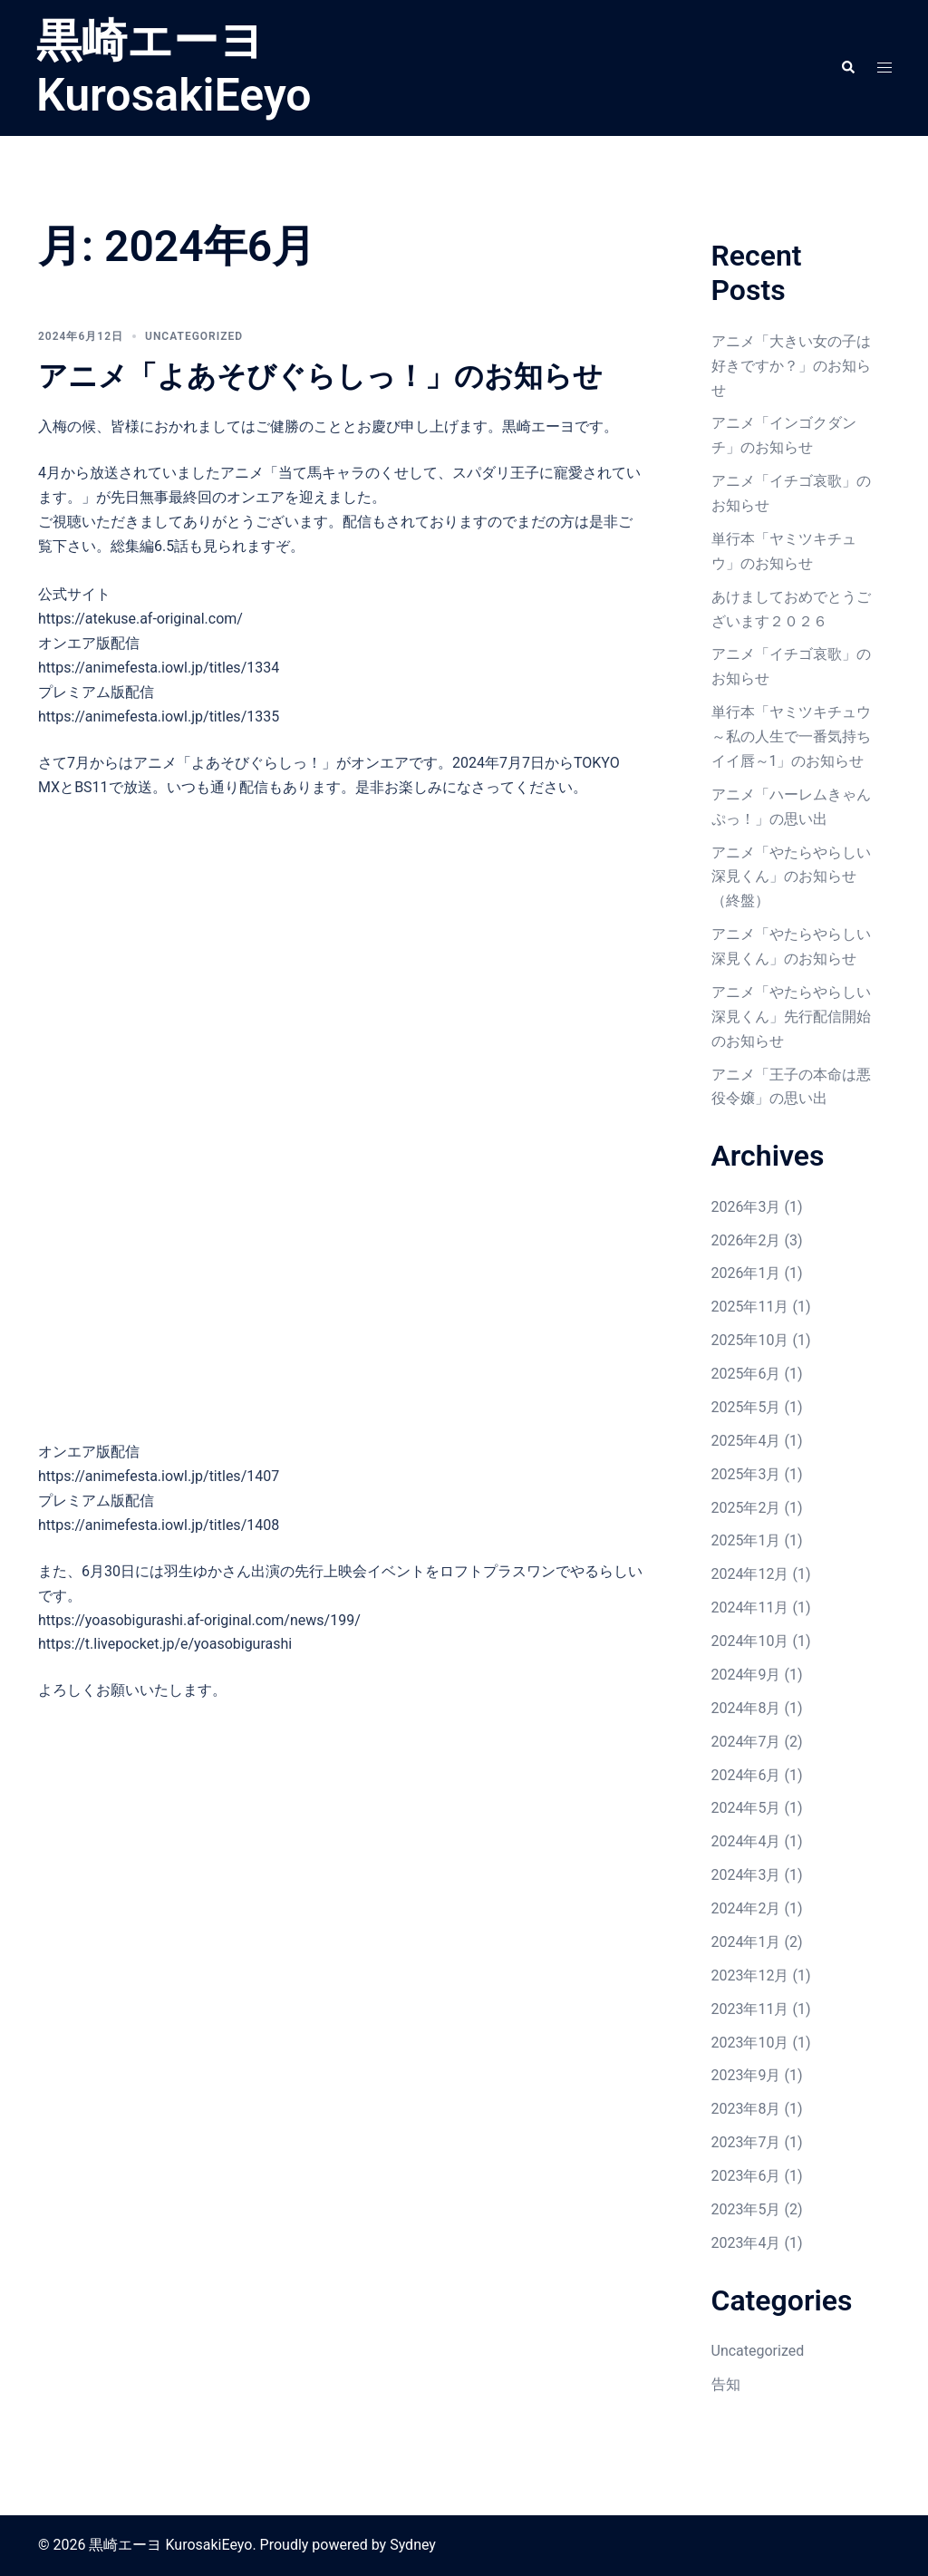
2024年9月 (746, 1674)
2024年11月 (750, 1607)
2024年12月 (750, 1574)
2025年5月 (746, 1407)
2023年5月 (746, 2209)
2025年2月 (746, 1507)
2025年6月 (746, 1373)
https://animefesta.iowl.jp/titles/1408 (158, 1525)
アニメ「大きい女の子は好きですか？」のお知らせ (791, 366)
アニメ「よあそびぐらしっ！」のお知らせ (320, 376)
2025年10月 (750, 1340)
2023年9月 (746, 2075)
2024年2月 (746, 1908)
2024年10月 (750, 1641)
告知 (725, 2384)
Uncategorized (194, 336)
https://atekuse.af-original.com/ (140, 618)
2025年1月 (746, 1540)
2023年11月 (750, 2009)
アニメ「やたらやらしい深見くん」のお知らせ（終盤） (791, 877)
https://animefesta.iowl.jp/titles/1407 (158, 1476)
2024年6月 (746, 1775)
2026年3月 (746, 1206)
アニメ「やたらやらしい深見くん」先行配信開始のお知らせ (791, 1016)
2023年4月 (746, 2243)
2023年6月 (746, 2175)
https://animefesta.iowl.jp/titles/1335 (158, 716)
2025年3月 (746, 1474)
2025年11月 (750, 1306)
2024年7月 (746, 1741)
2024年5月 (746, 1807)
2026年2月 (746, 1240)
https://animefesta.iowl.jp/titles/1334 (158, 667)
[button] (847, 68)
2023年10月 (750, 2042)
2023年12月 (750, 1975)
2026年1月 (746, 1273)
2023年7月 (746, 2142)
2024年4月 (746, 1841)
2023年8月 (746, 2108)
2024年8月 (746, 1708)
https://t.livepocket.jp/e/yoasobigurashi (165, 1643)
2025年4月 (746, 1440)
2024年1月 (746, 1942)
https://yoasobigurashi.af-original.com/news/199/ (199, 1620)
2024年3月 (746, 1875)
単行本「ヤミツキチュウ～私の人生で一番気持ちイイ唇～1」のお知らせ (791, 736)
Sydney (413, 2544)
